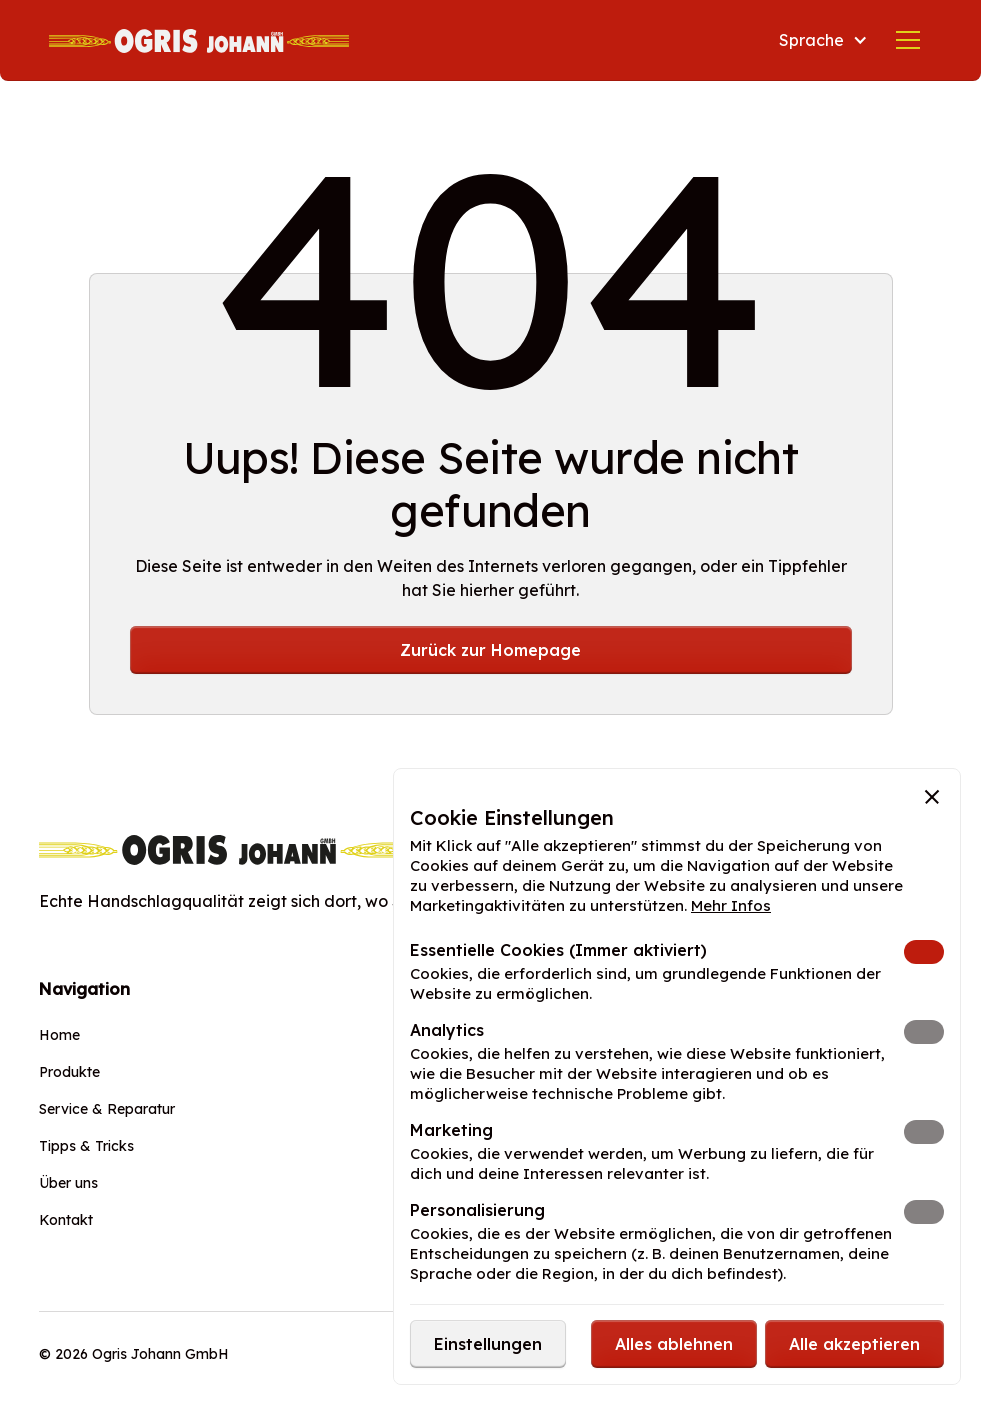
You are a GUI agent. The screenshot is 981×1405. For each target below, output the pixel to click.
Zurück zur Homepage (490, 650)
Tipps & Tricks (86, 1146)
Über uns (68, 1183)
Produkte (69, 1072)
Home (59, 1035)
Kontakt (66, 1220)
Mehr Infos (731, 905)
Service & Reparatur (107, 1109)
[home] (199, 40)
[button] (823, 40)
